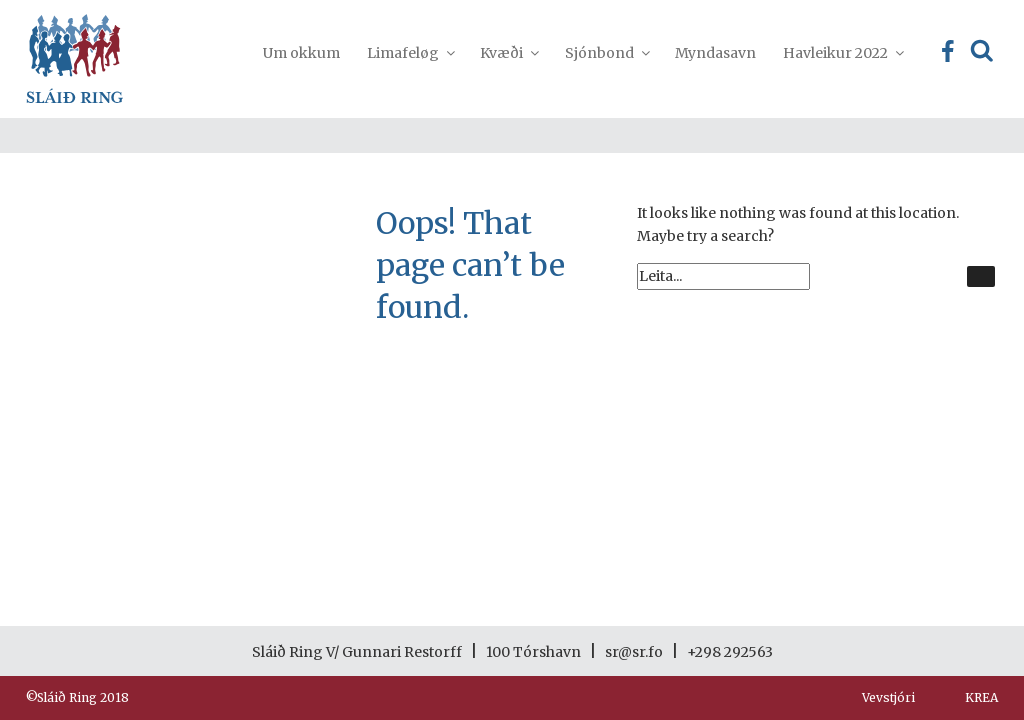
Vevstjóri (888, 697)
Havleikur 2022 (842, 53)
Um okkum (301, 53)
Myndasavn (715, 53)
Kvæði (508, 53)
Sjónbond (606, 53)
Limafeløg (410, 53)
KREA (981, 697)
